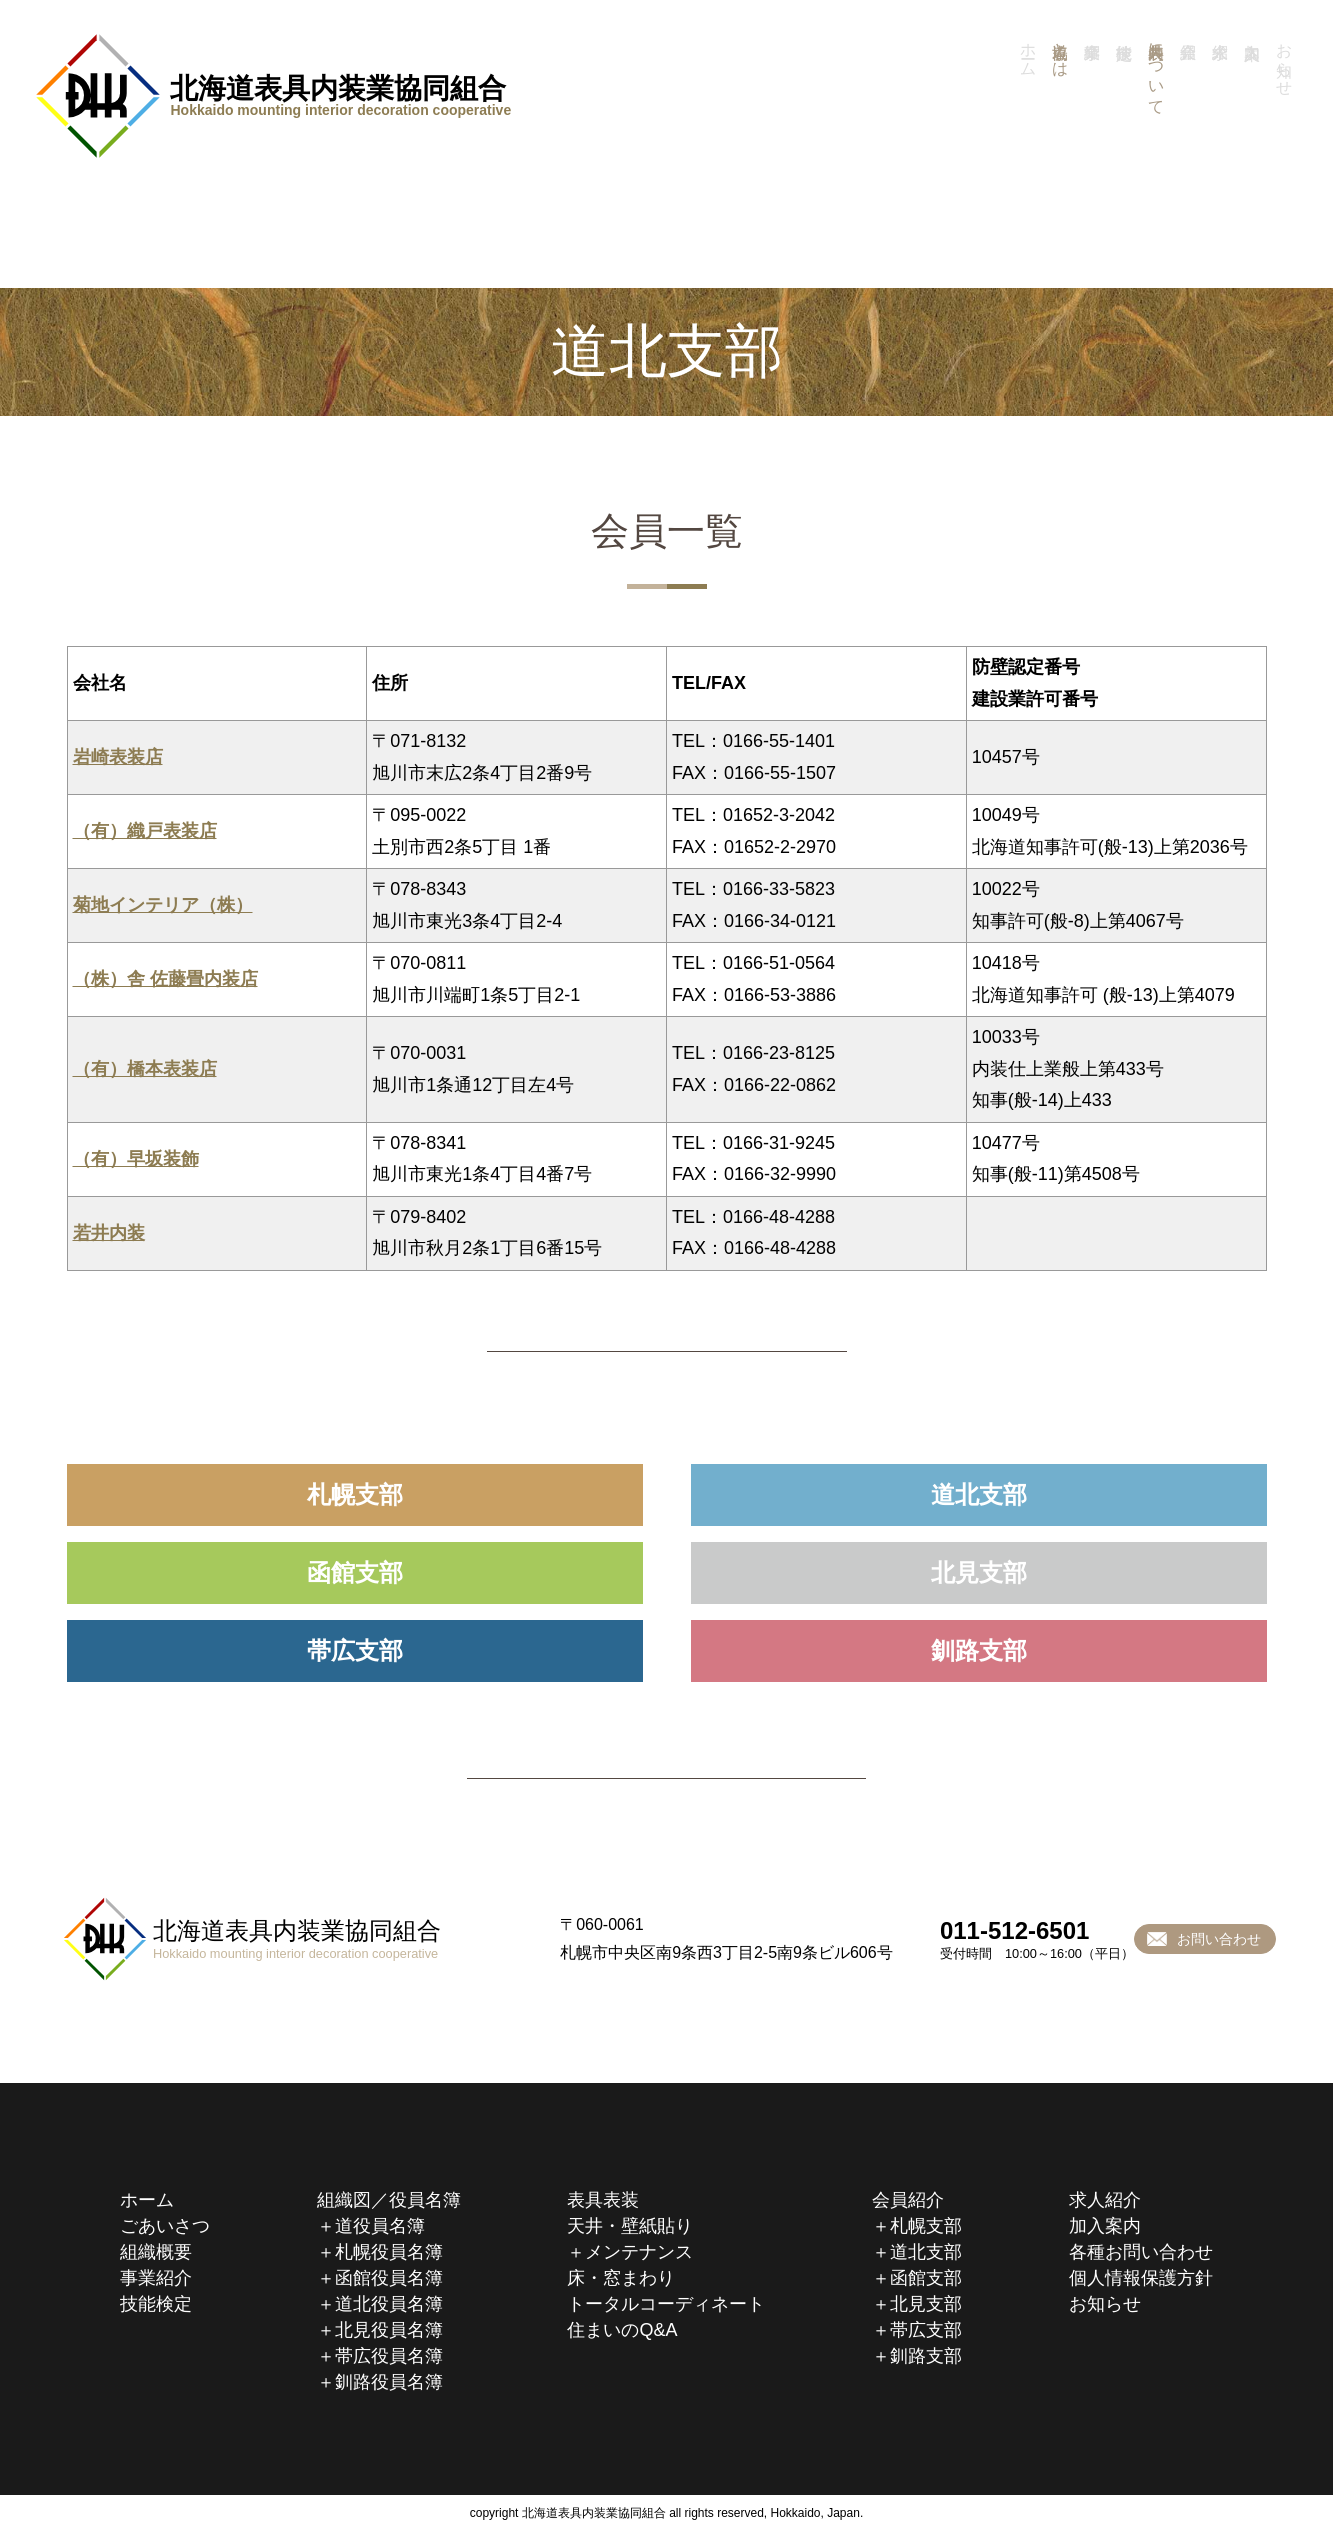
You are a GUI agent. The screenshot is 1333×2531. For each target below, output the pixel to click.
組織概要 (156, 2252)
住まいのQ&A (622, 2330)
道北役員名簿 (389, 2304)
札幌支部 (355, 1494)
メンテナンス (639, 2252)
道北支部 (979, 1494)
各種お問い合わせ (1141, 2252)
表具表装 (603, 2200)
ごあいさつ (165, 2226)
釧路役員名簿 (389, 2382)
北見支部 (979, 1572)
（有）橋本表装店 (145, 1069)
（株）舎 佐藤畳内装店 (165, 979)
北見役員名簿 (389, 2330)
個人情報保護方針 (1141, 2278)
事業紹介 (1095, 122)
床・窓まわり (621, 2278)
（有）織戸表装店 (145, 831)
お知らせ (1105, 2304)
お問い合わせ (1219, 1939)
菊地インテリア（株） (163, 905)
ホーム (147, 2200)
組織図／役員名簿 (389, 2200)
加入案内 (1105, 2226)
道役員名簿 (380, 2226)
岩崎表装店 (118, 757)
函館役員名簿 (389, 2278)
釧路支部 (979, 1650)
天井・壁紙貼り (630, 2226)
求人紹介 (1105, 2200)
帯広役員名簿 (389, 2356)
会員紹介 (908, 2200)
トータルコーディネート (666, 2304)
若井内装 (109, 1233)
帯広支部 (355, 1650)
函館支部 (355, 1572)
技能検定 (1127, 122)
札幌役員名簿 (389, 2252)
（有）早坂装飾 (136, 1159)
